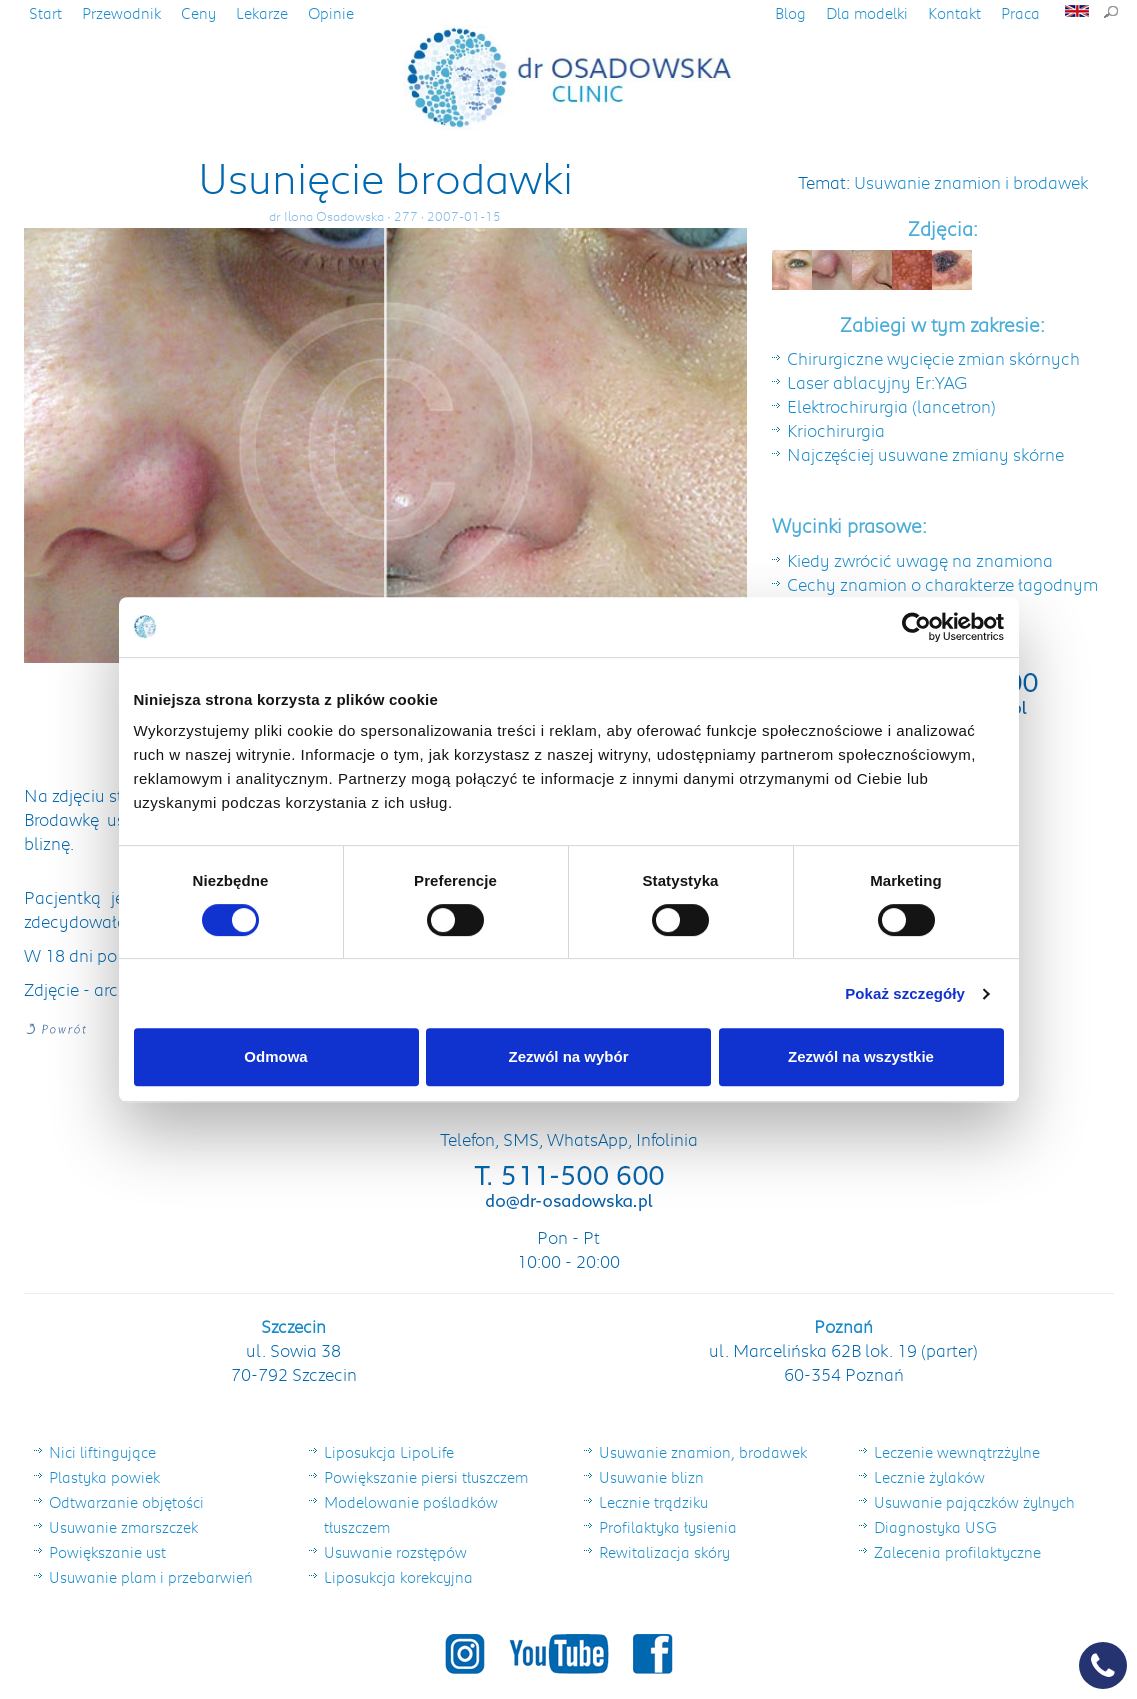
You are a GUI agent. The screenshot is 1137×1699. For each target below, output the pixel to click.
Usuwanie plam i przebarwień (151, 1577)
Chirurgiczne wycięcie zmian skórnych (933, 358)
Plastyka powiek (104, 1477)
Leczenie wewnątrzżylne (957, 1452)
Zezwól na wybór (568, 1056)
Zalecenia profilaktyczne (957, 1552)
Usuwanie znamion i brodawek (971, 182)
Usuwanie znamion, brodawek (703, 1452)
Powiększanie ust (107, 1552)
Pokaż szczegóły (905, 993)
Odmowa (275, 1056)
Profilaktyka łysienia (668, 1527)
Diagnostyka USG (935, 1527)
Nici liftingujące (102, 1452)
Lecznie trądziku (653, 1502)
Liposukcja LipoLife (389, 1452)
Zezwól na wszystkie (861, 1056)
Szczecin (293, 1326)
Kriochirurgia (836, 430)
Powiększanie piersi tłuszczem (426, 1477)
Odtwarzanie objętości (126, 1502)
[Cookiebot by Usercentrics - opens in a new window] (916, 627)
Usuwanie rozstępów (395, 1552)
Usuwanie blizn (651, 1477)
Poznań (843, 1326)
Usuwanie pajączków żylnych (974, 1502)
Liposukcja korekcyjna (398, 1577)
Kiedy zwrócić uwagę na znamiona (920, 560)
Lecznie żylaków (929, 1477)
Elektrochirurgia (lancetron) (891, 406)
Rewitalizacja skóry (664, 1552)
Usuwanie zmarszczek (123, 1527)
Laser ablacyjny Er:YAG (877, 382)
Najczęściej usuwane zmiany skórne (925, 454)
